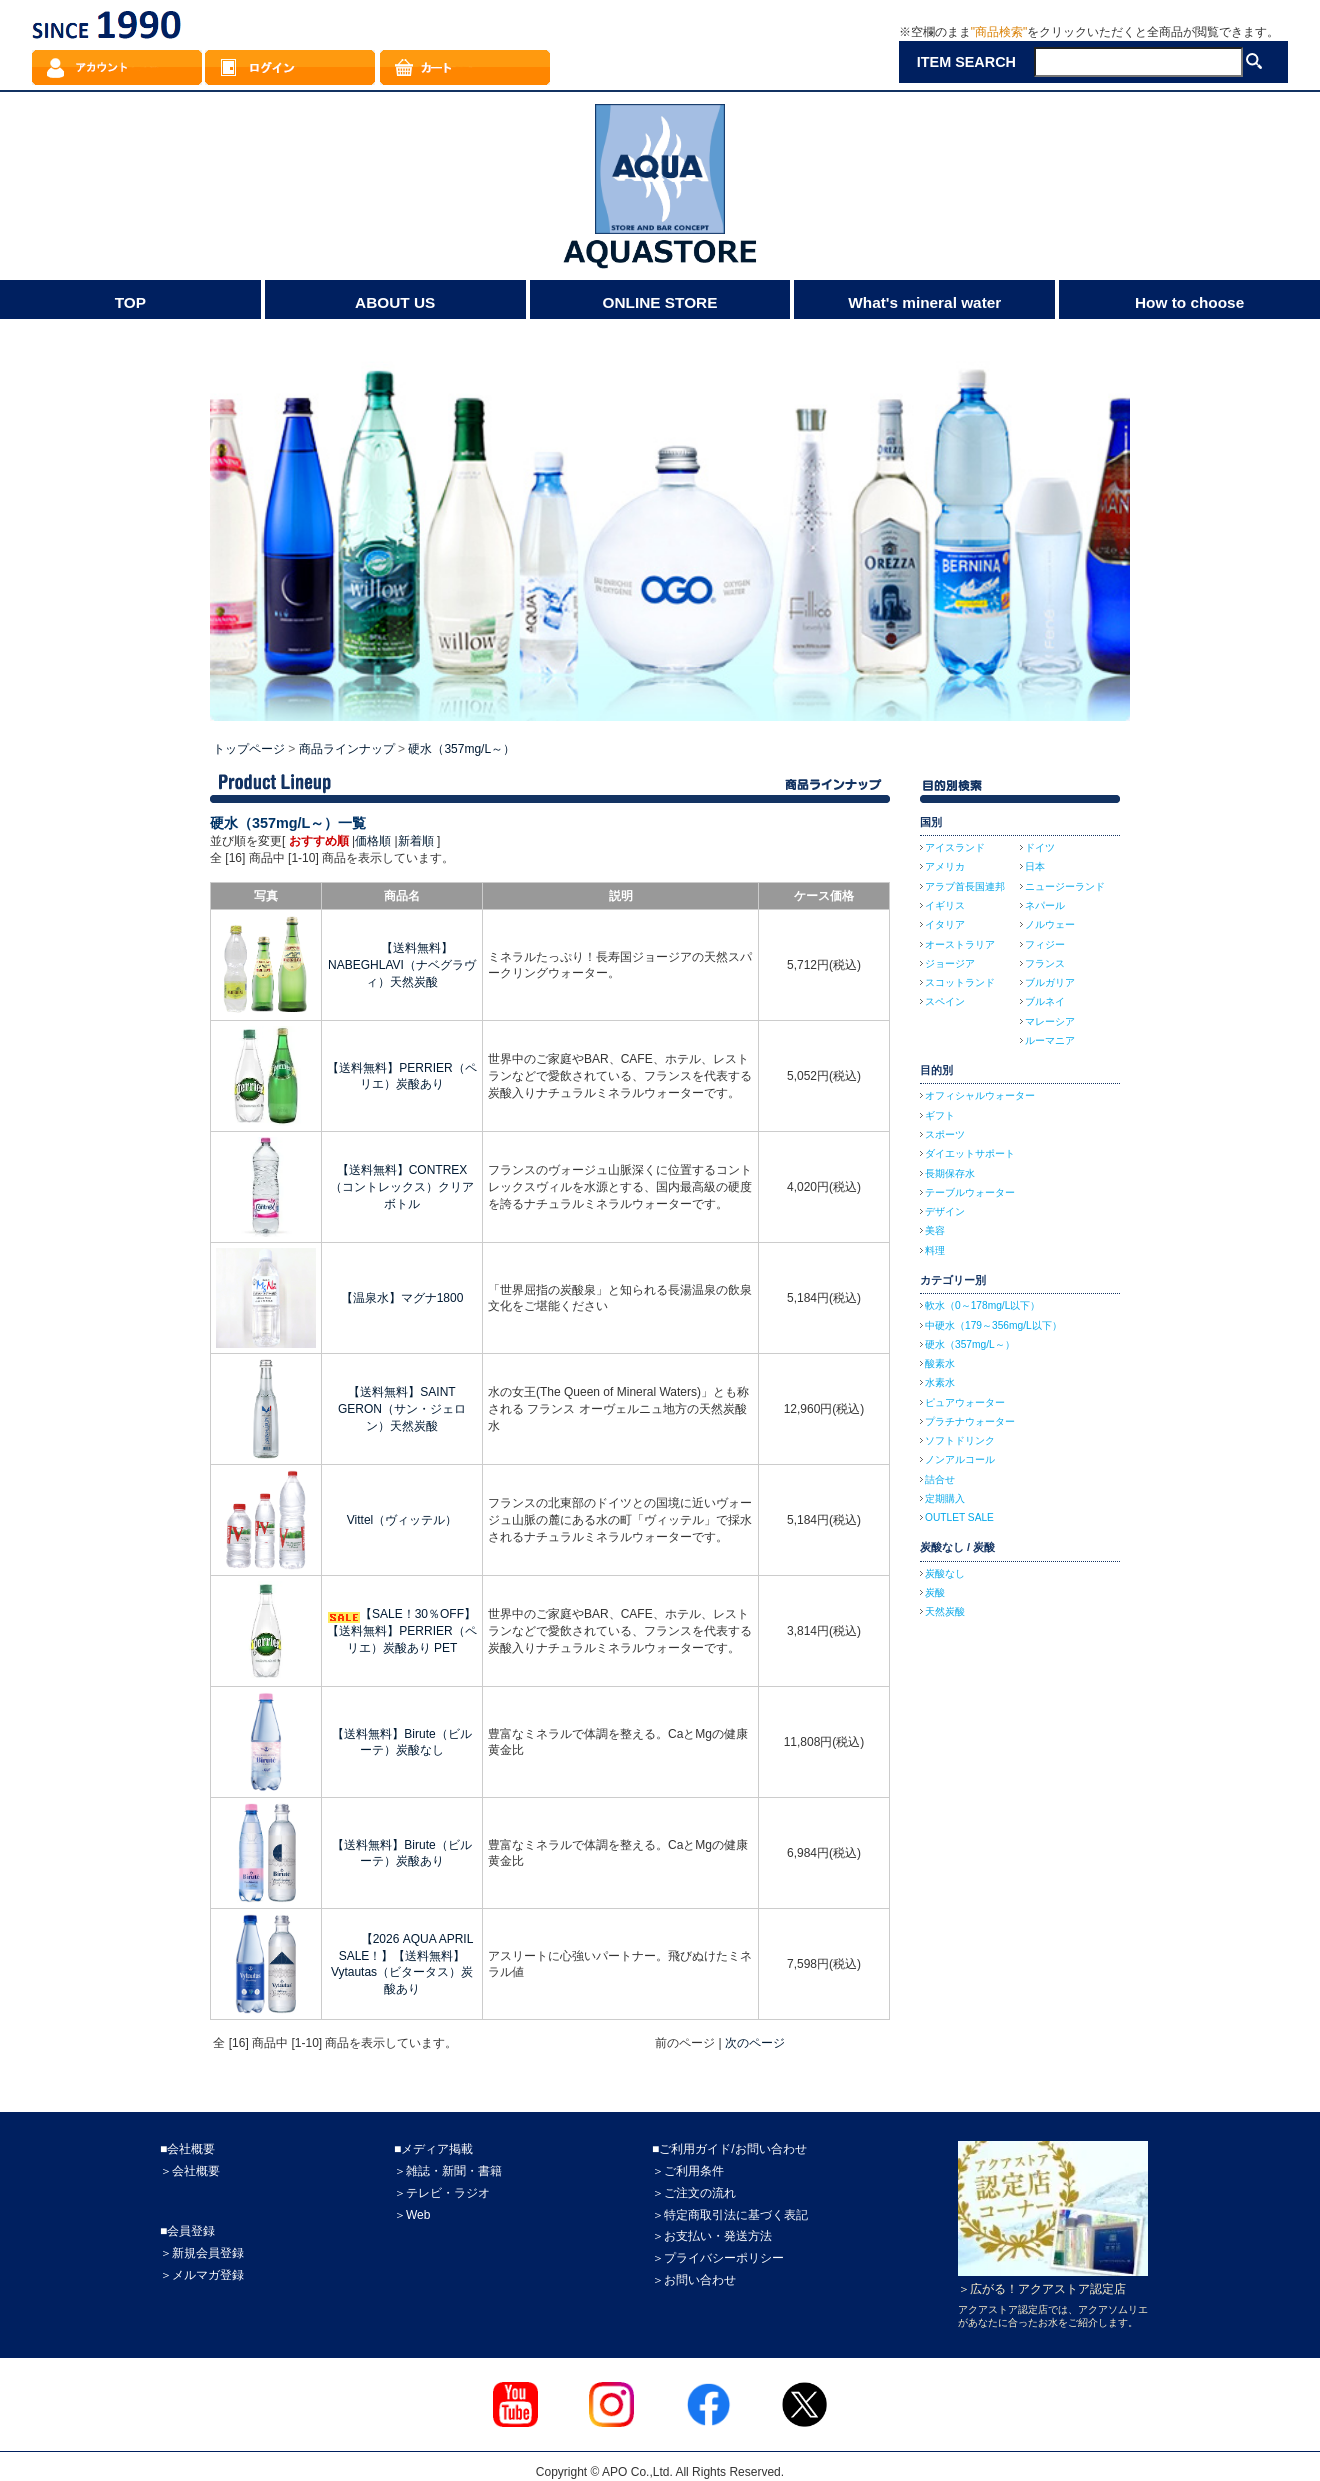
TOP (130, 302)
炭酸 (935, 1592)
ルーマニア (1050, 1040)
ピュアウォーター (965, 1402)
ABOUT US (395, 302)
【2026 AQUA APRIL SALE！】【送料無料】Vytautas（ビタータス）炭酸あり (402, 1964)
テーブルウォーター (970, 1192)
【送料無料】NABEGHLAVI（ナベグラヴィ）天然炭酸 (402, 965)
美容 (935, 1230)
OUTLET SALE (959, 1517)
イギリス (945, 905)
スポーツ (945, 1134)
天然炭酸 (945, 1611)
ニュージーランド (1065, 886)
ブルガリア (1050, 982)
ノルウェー (1050, 924)
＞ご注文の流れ (694, 2193)
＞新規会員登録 (202, 2253)
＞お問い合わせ (694, 2280)
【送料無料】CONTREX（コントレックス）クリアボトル (402, 1187)
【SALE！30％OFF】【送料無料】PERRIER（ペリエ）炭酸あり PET (401, 1631)
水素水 (940, 1382)
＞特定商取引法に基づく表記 (730, 2215)
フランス (1045, 963)
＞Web (412, 2215)
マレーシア (1050, 1021)
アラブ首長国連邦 (965, 886)
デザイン (945, 1211)
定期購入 (945, 1498)
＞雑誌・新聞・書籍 (448, 2171)
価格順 (373, 841)
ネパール (1045, 905)
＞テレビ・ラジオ (442, 2193)
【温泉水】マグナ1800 (402, 1298)
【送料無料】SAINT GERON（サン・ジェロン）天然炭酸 (402, 1409)
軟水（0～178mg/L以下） (982, 1305)
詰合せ (940, 1479)
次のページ (755, 2043)
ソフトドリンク (960, 1440)
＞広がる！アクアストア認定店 (1042, 2289)
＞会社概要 (190, 2171)
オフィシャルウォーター (980, 1095)
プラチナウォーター (970, 1421)
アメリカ (945, 866)
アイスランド (955, 847)
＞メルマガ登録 (202, 2275)
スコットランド (960, 982)
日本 (1035, 866)
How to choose (1189, 302)
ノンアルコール (960, 1459)
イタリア (945, 924)
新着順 (416, 841)
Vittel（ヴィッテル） (402, 1520)
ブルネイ (1045, 1001)
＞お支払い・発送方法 (712, 2236)
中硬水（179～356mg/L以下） (993, 1325)
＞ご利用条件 (688, 2171)
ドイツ (1040, 847)
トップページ (249, 749)
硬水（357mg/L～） (461, 749)
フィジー (1045, 944)
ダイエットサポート (970, 1153)
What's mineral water (924, 302)
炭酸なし (945, 1573)
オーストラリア (960, 944)
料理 (935, 1250)
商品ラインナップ (347, 749)
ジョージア (950, 963)
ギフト (940, 1115)
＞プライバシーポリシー (718, 2258)
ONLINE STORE (660, 302)
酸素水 (940, 1363)
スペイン (945, 1001)
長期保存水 (950, 1173)
